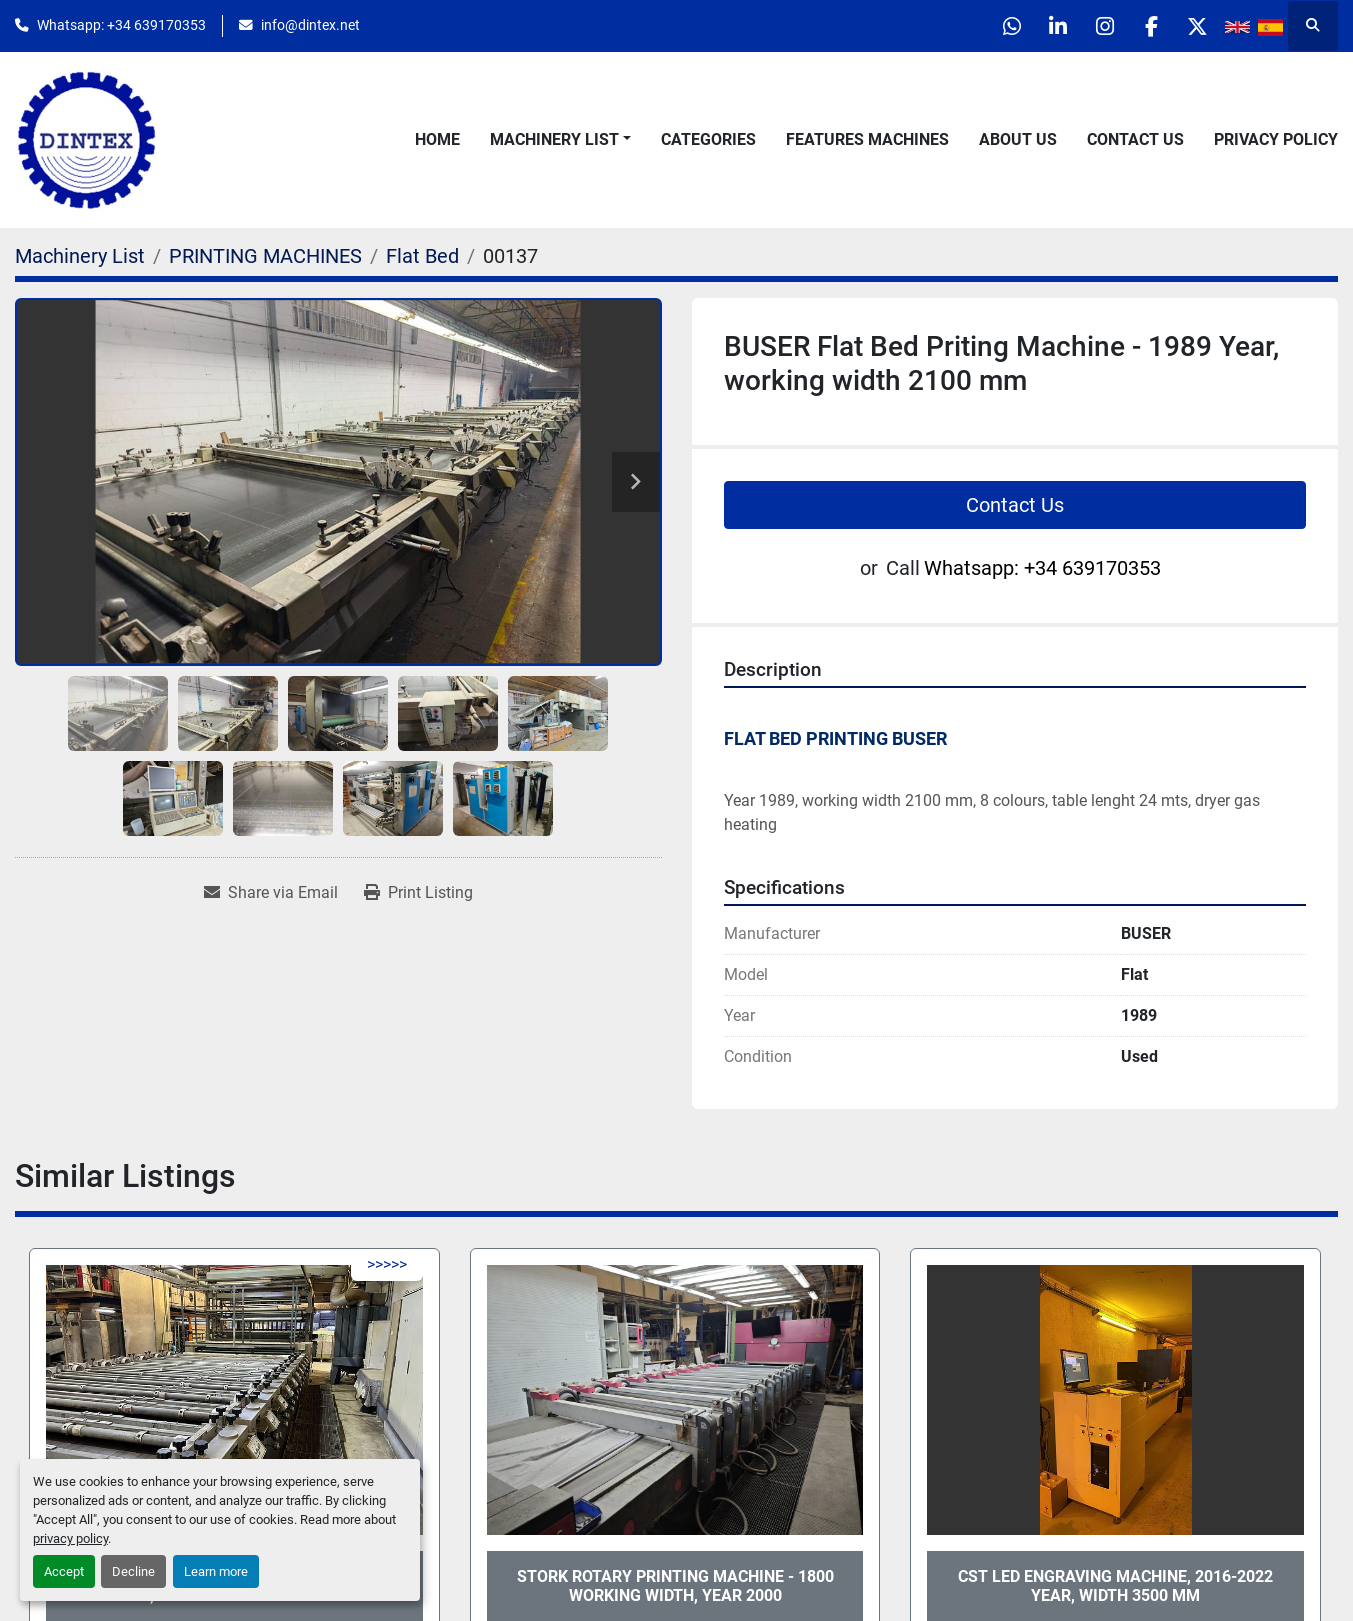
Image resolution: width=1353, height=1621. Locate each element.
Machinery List (554, 139)
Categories (708, 139)
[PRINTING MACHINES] (265, 256)
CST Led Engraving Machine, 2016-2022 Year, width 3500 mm (1115, 1586)
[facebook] (1144, 26)
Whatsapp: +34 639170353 (121, 25)
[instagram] (1093, 26)
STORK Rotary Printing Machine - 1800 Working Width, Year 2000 (675, 1586)
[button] (560, 140)
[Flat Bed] (422, 256)
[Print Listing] (418, 893)
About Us (1018, 139)
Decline (133, 1571)
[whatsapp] (991, 26)
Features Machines (867, 139)
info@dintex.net (310, 25)
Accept (64, 1571)
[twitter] (1195, 26)
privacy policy (70, 1538)
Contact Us (1135, 139)
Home (437, 139)
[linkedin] (1042, 26)
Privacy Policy (1276, 139)
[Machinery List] (80, 256)
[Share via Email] (271, 893)
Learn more (216, 1571)
